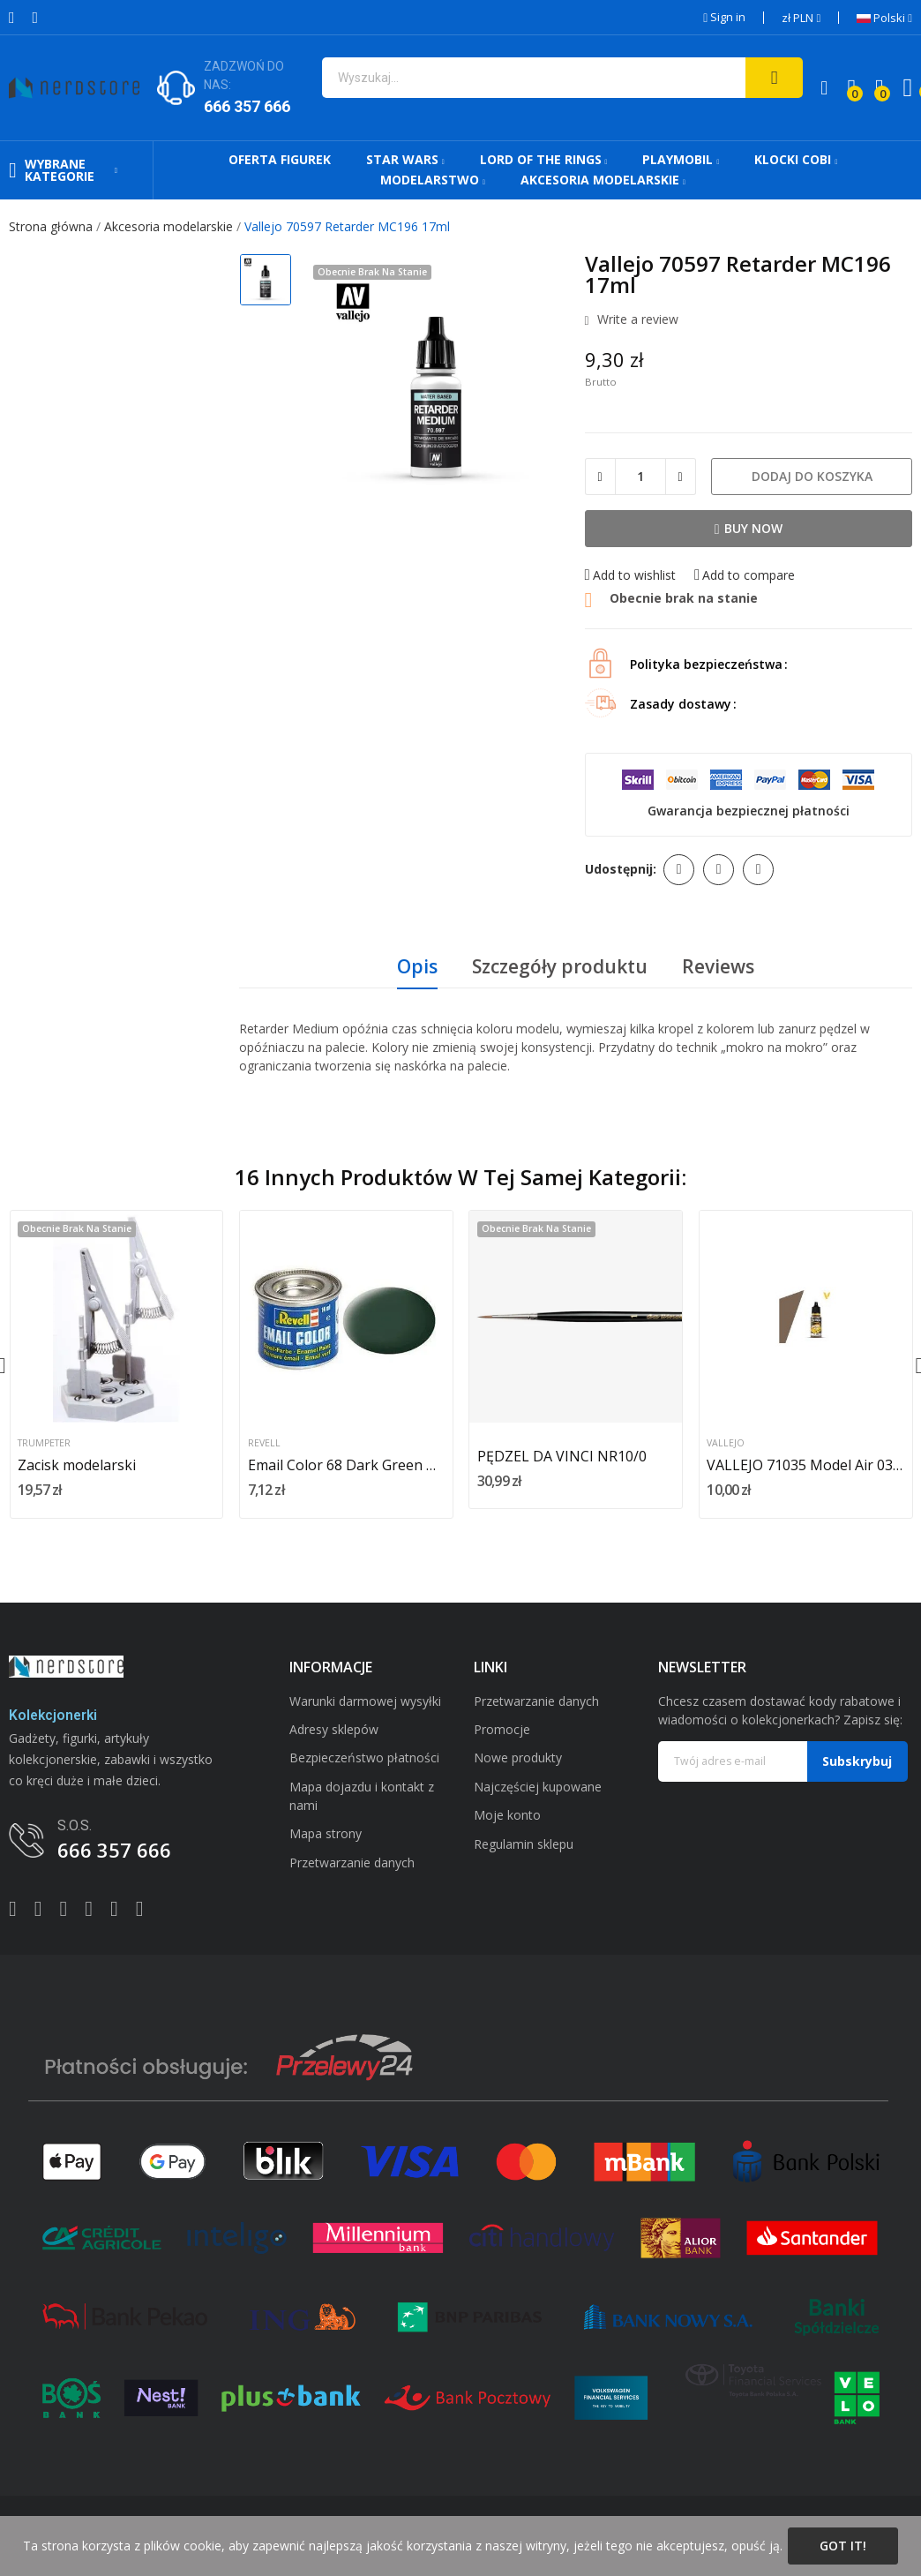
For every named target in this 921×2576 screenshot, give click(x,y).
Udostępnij (678, 869)
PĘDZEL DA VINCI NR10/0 (562, 1456)
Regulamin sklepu (523, 1844)
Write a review (636, 320)
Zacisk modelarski (77, 1465)
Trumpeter (44, 1443)
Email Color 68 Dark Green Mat (346, 1465)
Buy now (748, 528)
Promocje (502, 1729)
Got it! (843, 2545)
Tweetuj (718, 869)
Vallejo (726, 1443)
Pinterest (758, 869)
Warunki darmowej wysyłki (365, 1701)
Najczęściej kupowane (538, 1786)
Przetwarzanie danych (352, 1862)
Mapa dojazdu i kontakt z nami (361, 1796)
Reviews (718, 966)
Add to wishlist (630, 575)
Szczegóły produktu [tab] (560, 966)
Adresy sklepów (333, 1729)
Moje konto (507, 1814)
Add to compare (744, 575)
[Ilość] (640, 476)
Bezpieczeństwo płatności (364, 1757)
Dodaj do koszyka (812, 476)
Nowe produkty (518, 1757)
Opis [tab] (417, 966)
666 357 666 (247, 106)
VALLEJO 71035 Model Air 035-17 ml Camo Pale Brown (805, 1465)
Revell (264, 1443)
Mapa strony (325, 1833)
